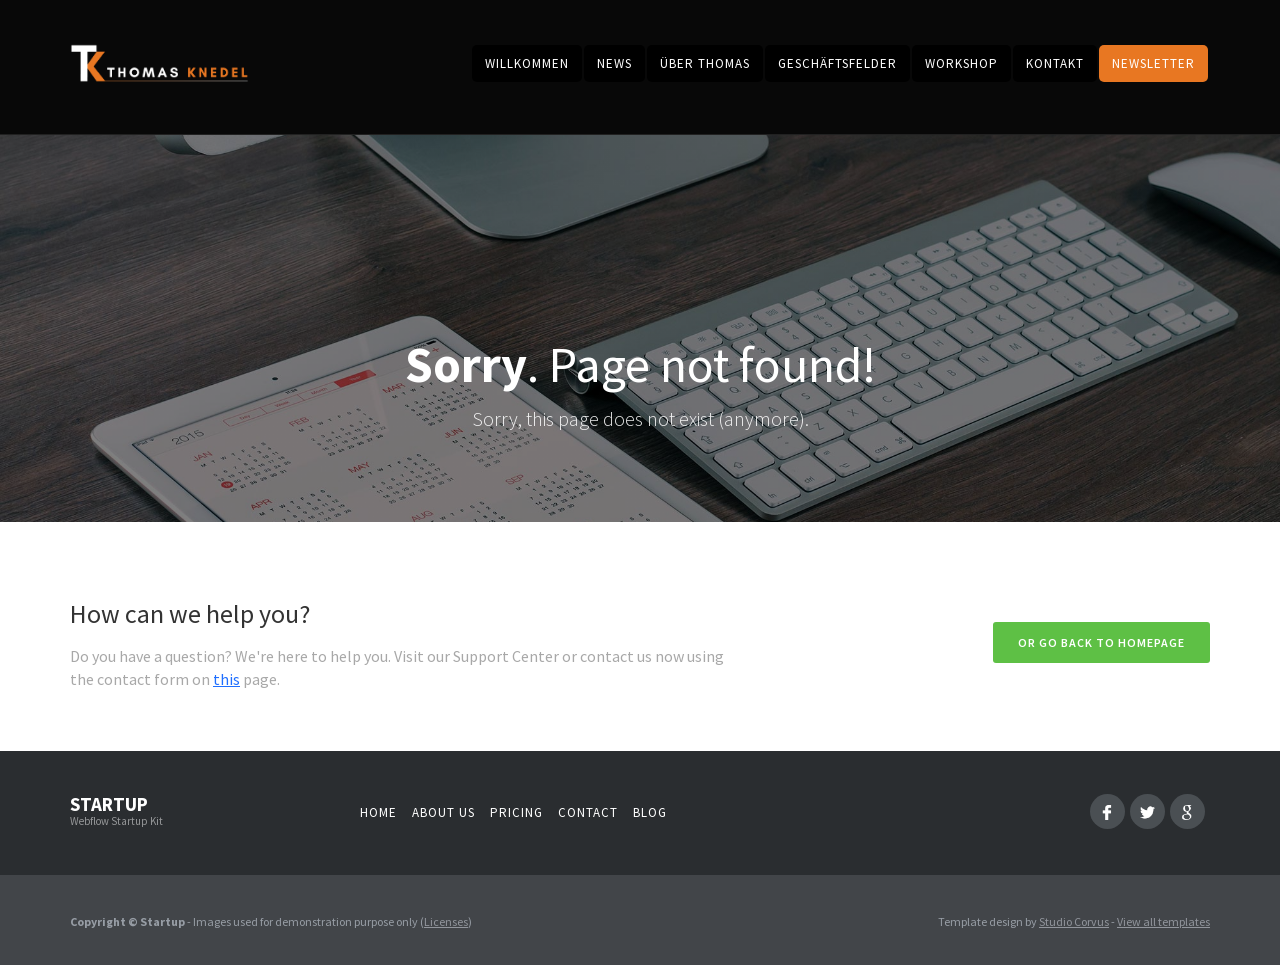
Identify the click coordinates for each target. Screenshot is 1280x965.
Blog (650, 812)
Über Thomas (705, 63)
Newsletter (1153, 63)
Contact (588, 812)
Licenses (446, 921)
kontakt (1055, 63)
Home (378, 812)
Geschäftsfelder (837, 63)
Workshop (961, 63)
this (226, 679)
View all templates (1163, 921)
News (614, 63)
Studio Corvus (1074, 921)
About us (443, 812)
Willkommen (527, 63)
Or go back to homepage (1101, 642)
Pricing (516, 812)
